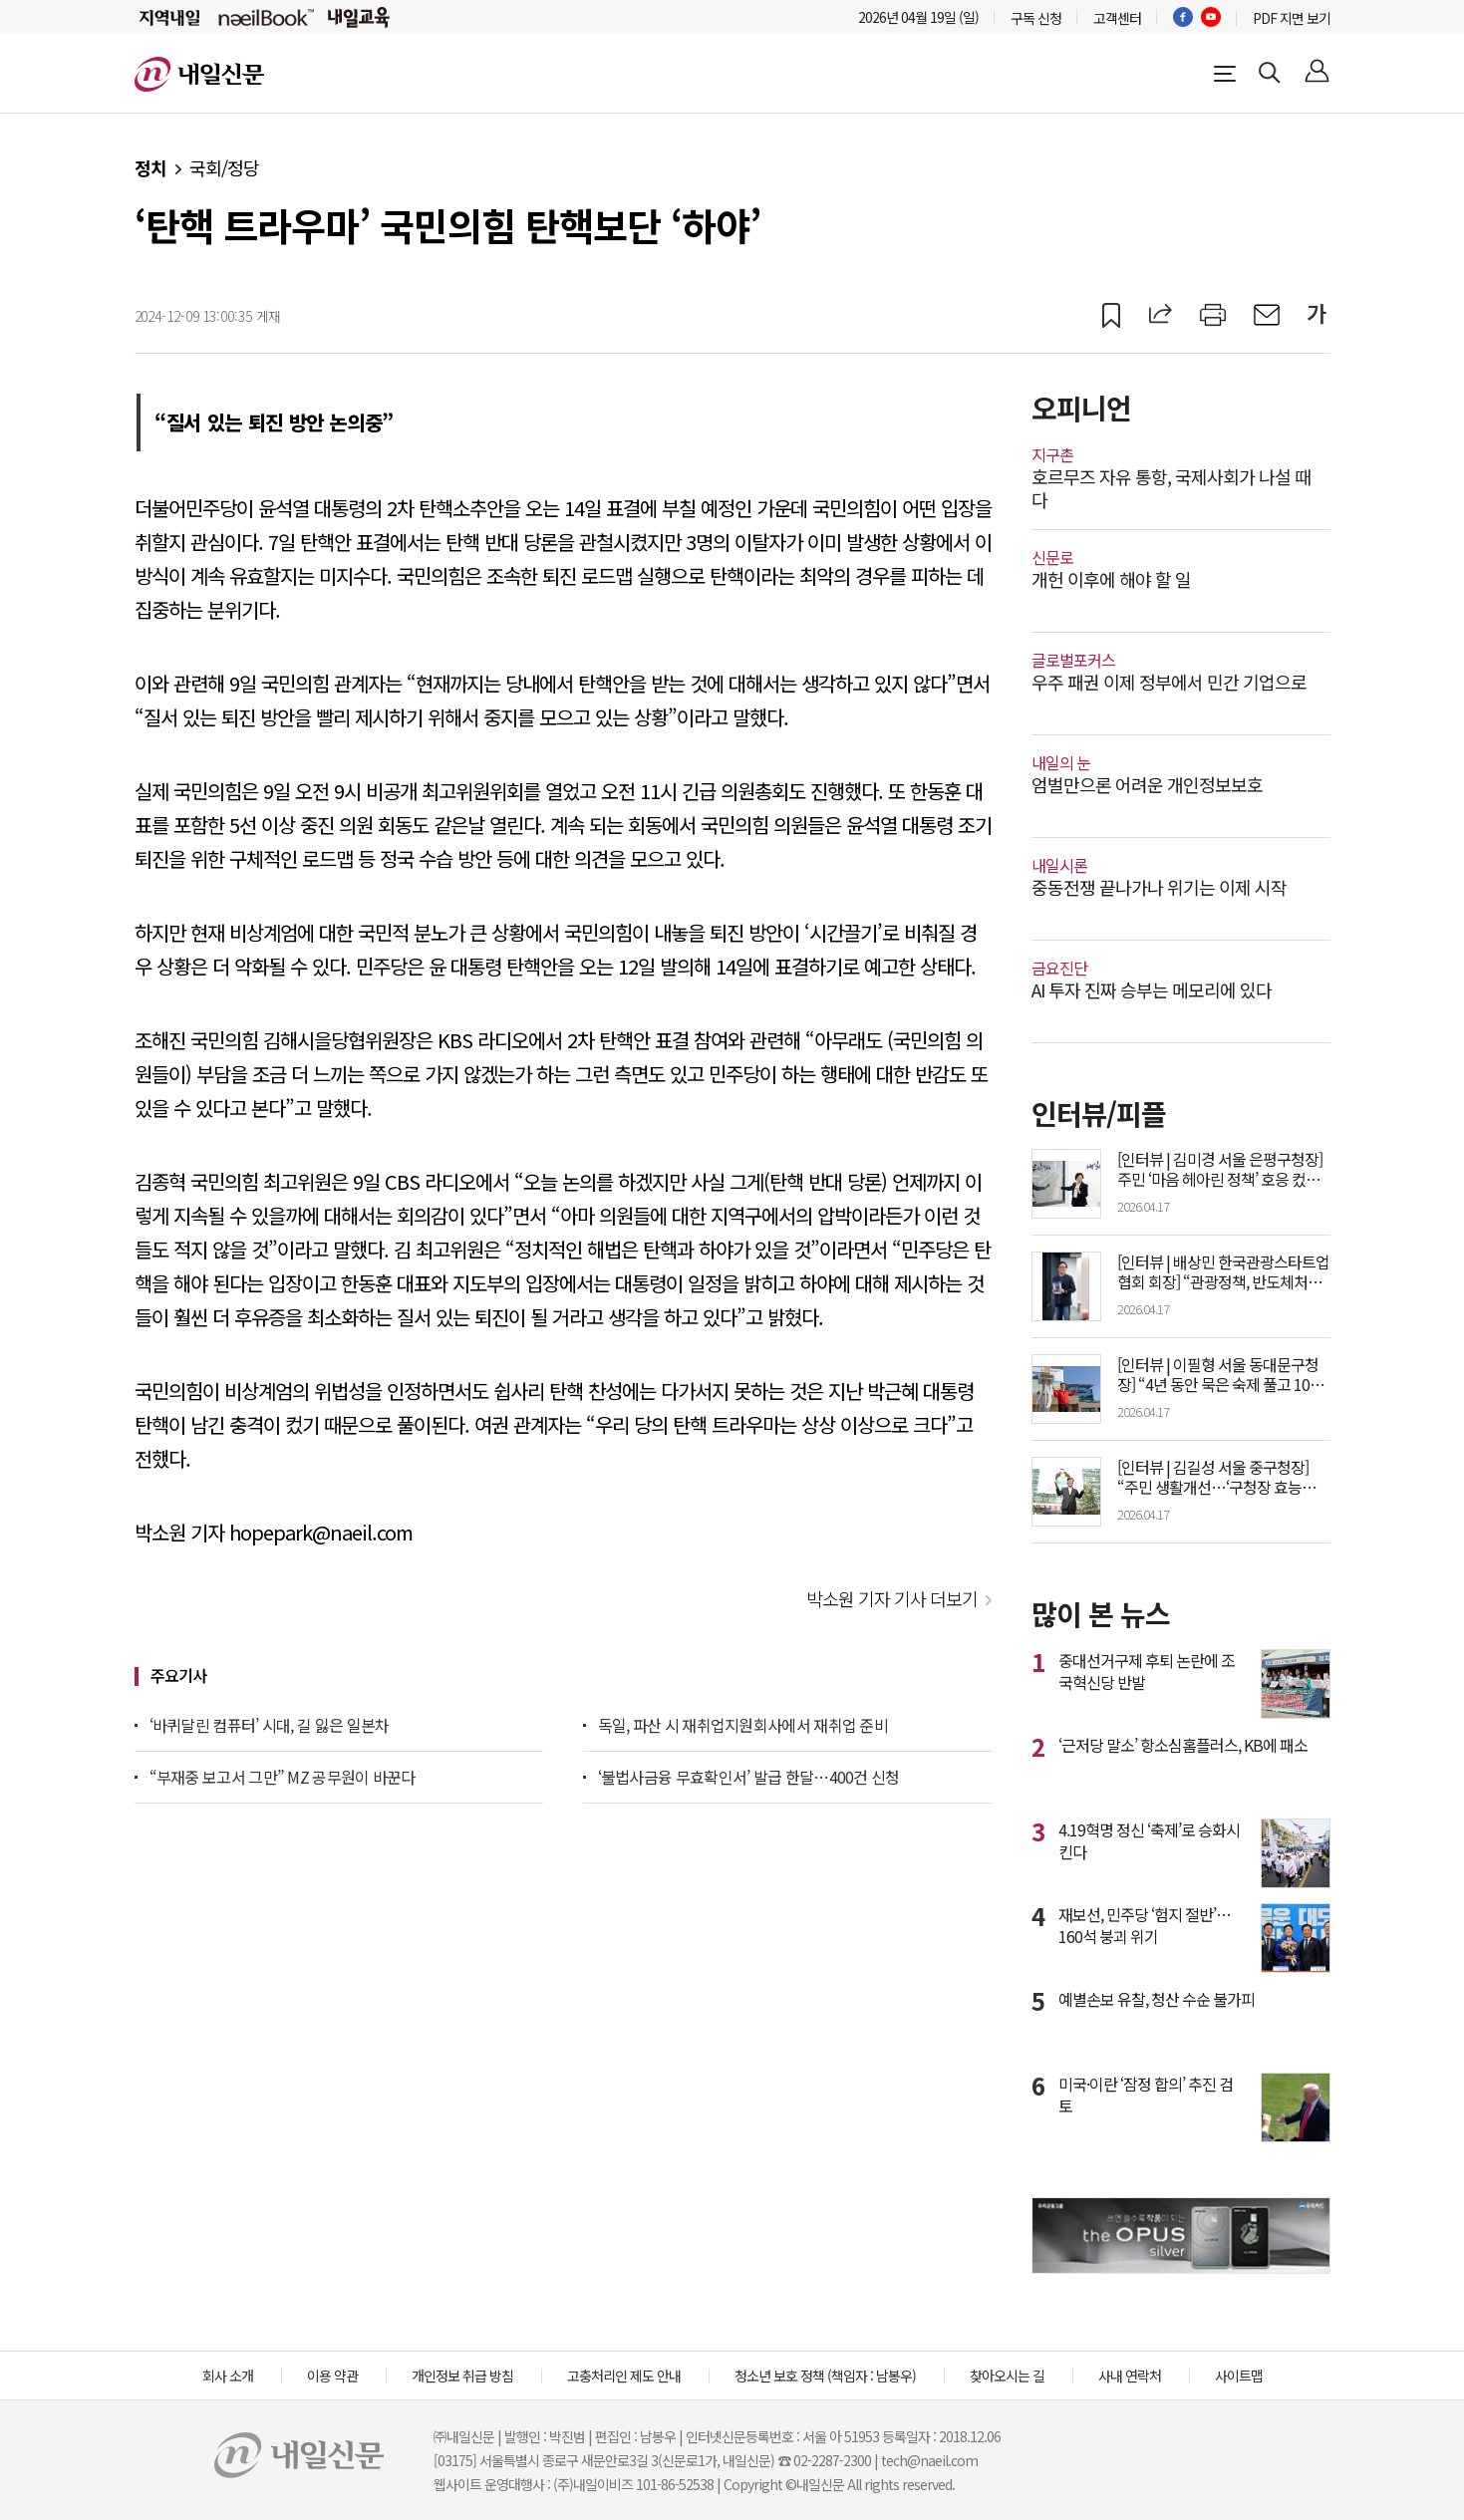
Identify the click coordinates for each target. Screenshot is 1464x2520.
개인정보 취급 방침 (462, 2375)
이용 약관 (332, 2375)
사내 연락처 (1129, 2375)
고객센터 (1117, 18)
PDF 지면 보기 (1291, 18)
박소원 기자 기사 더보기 (892, 1598)
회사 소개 (227, 2375)
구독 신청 (1036, 18)
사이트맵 (1239, 2375)
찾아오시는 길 (1007, 2375)
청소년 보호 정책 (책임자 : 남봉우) (825, 2375)
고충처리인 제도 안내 (624, 2375)
